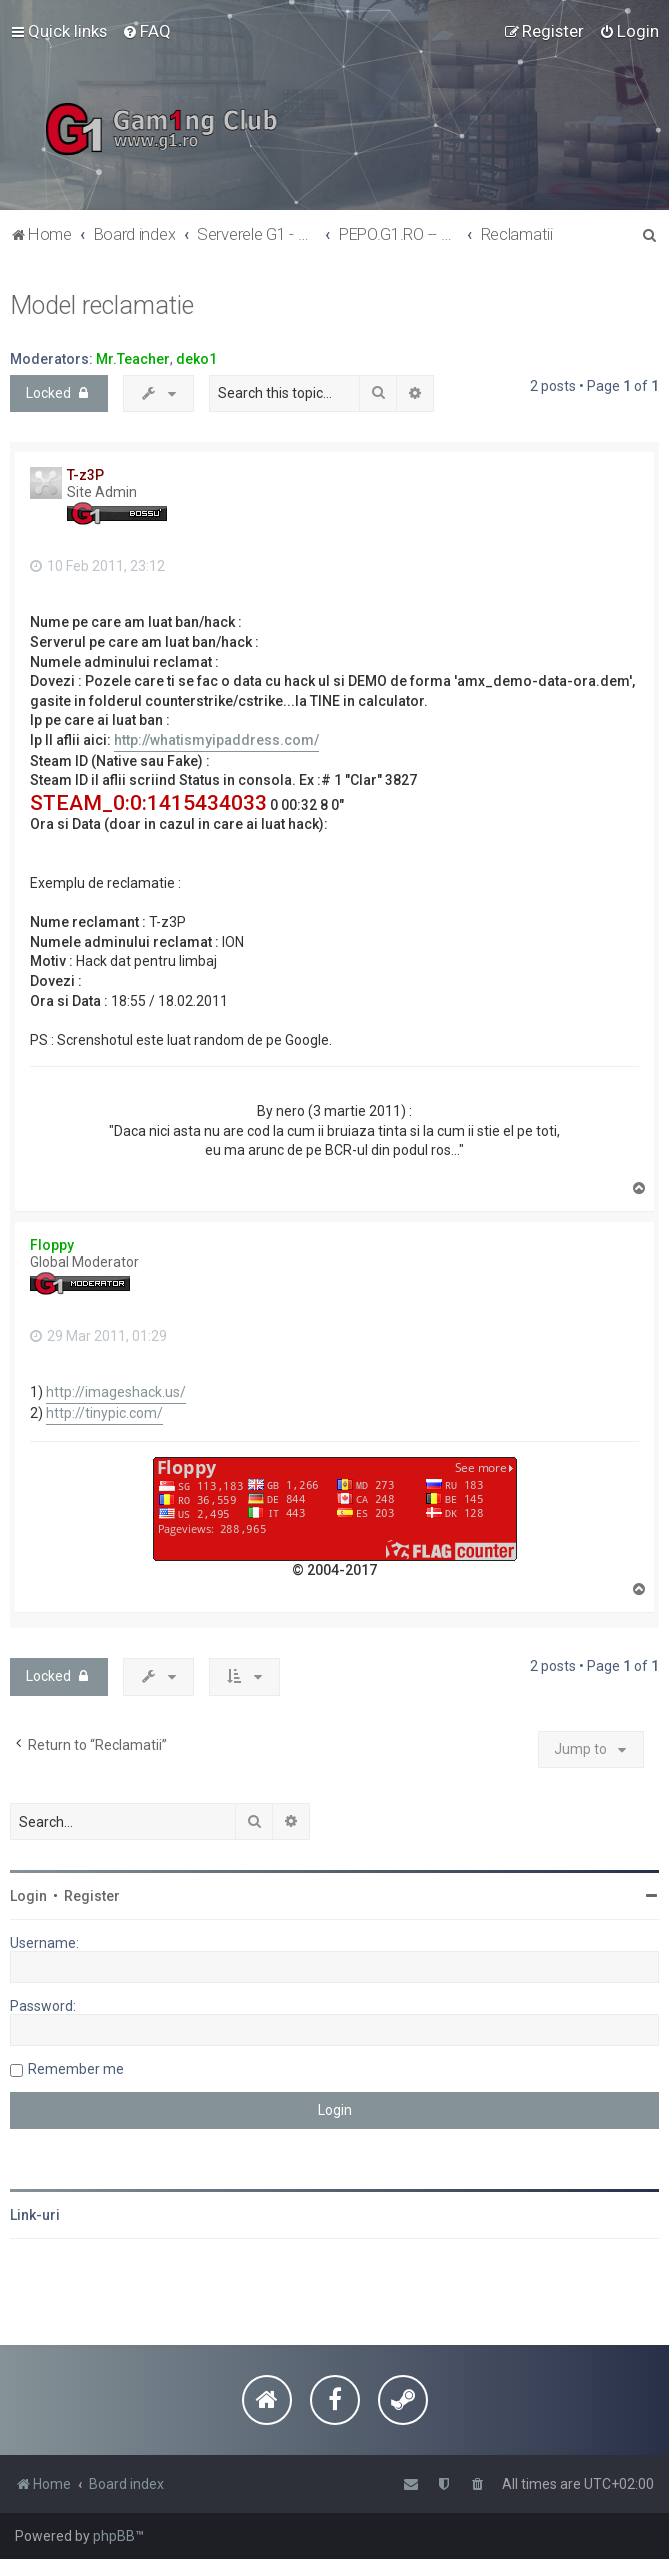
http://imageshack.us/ (116, 1392)
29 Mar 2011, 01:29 (98, 1336)
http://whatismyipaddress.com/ (216, 740)
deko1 (196, 359)
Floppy (52, 1245)
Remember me (76, 2069)
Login (28, 1896)
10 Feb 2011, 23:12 (97, 566)
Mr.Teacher (133, 359)
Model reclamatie (102, 305)
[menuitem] (146, 31)
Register (92, 1896)
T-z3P (85, 475)
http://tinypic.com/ (104, 1413)
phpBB (114, 2536)
